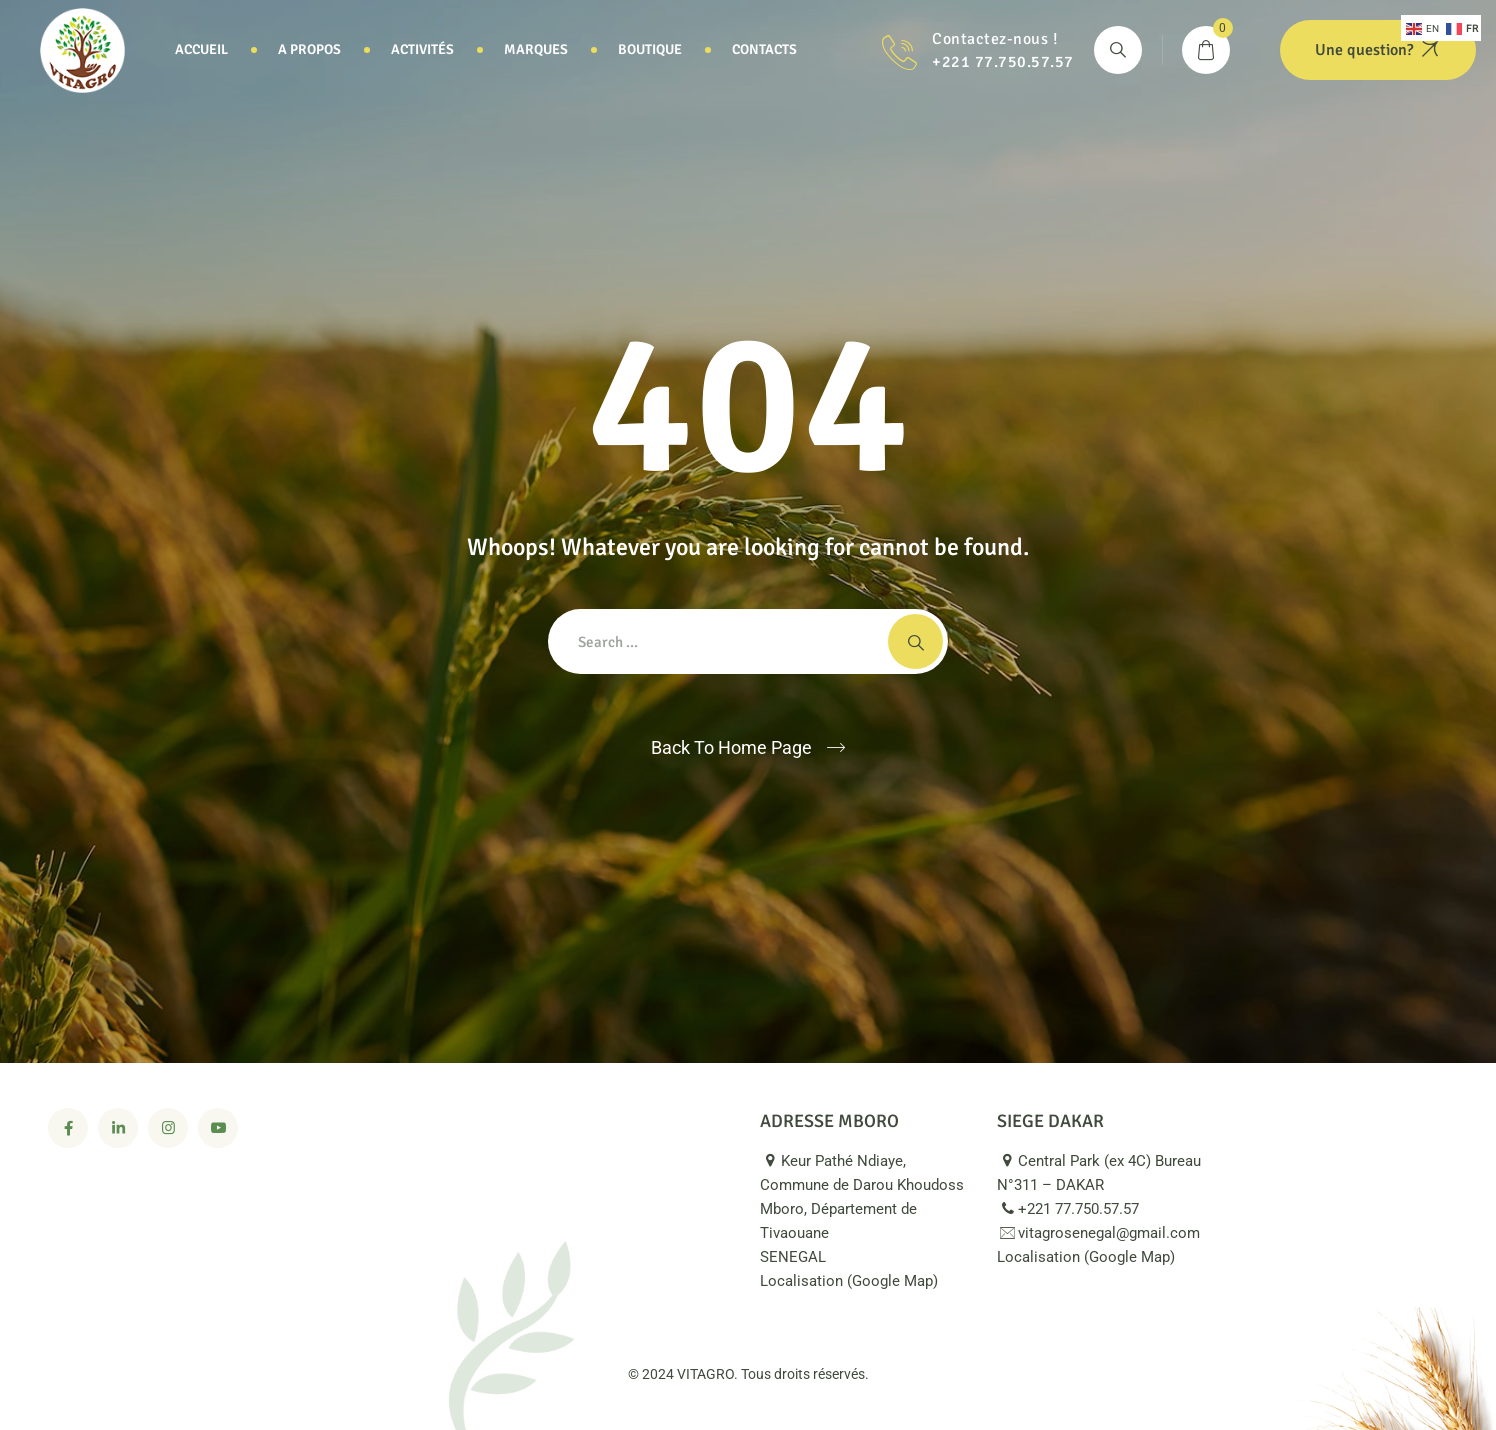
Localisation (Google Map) (860, 1281)
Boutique (650, 49)
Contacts (764, 49)
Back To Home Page (731, 747)
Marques (536, 49)
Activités (422, 49)
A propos (309, 49)
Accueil (201, 49)
